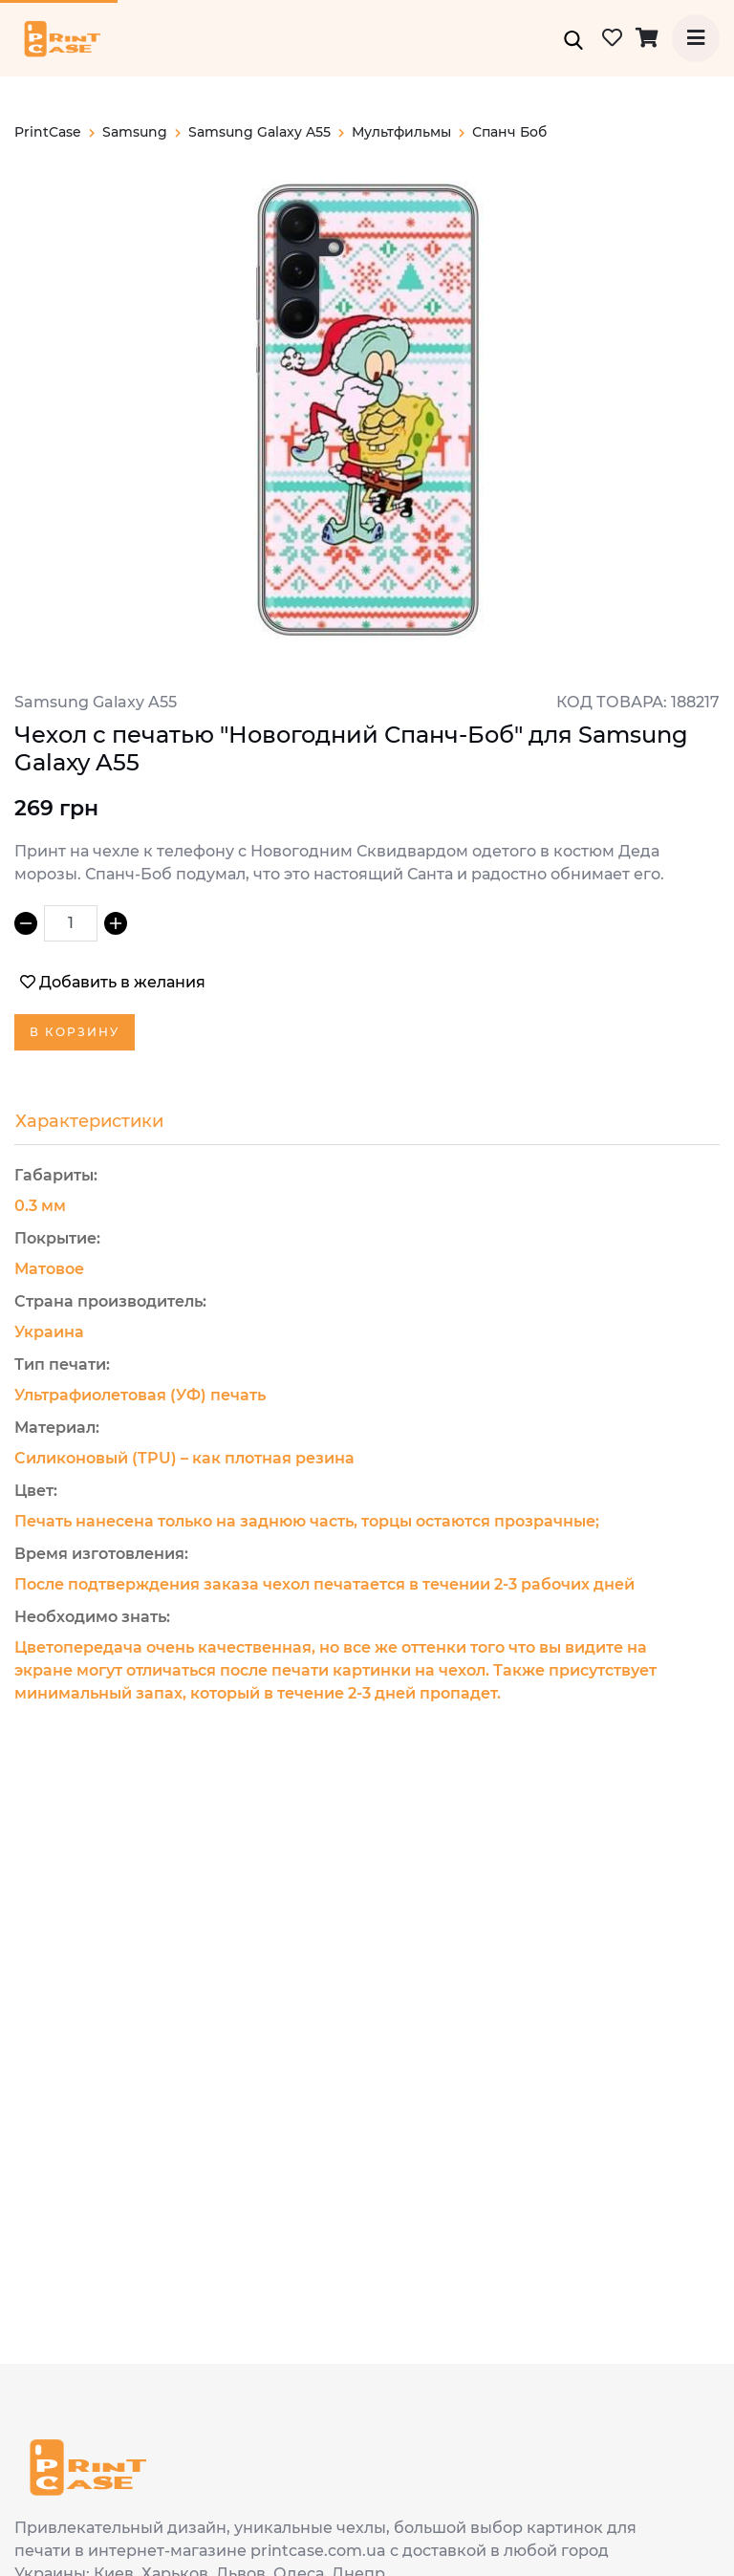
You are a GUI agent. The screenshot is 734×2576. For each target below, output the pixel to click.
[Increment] (115, 923)
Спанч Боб (509, 132)
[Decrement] (25, 923)
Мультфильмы (408, 132)
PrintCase (54, 132)
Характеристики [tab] (89, 1121)
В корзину (74, 1032)
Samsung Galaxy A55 (266, 132)
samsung (141, 132)
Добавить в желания (112, 982)
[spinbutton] (70, 923)
